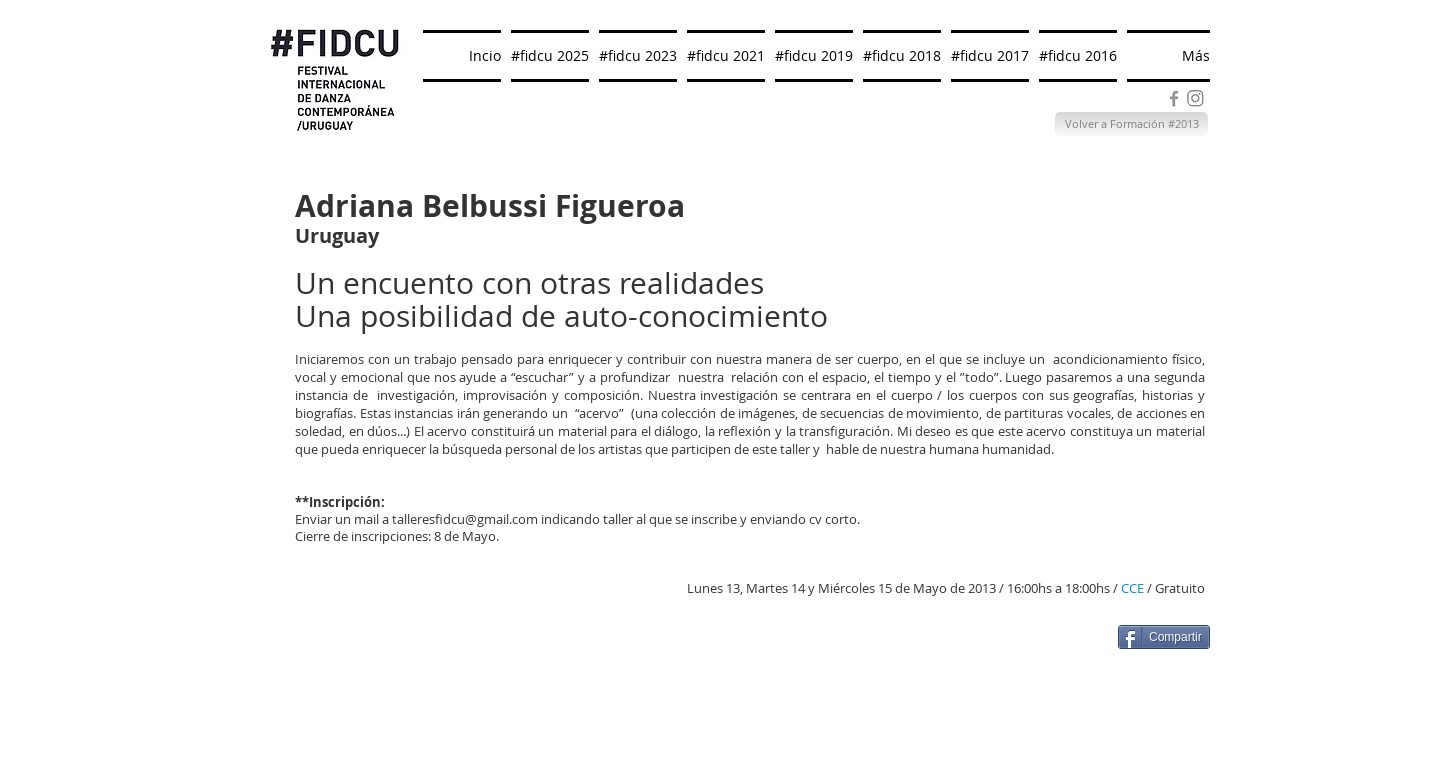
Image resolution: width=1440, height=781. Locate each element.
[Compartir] (1164, 637)
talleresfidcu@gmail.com (465, 519)
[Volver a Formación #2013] (1131, 124)
